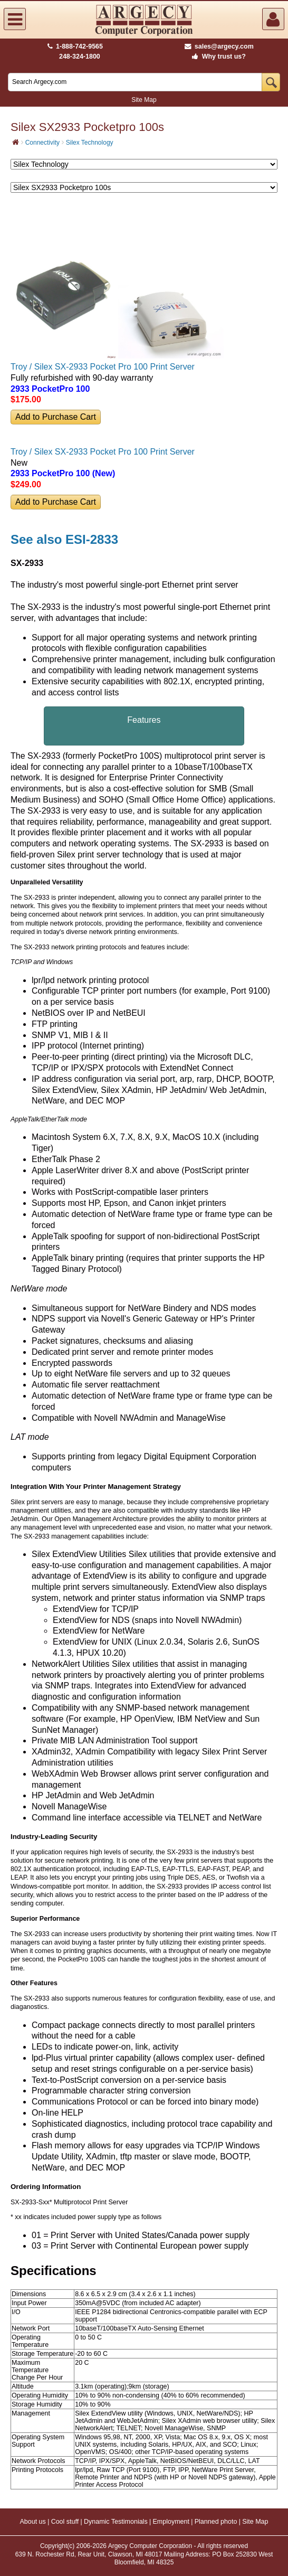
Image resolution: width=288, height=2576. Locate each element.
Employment (170, 2521)
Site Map (143, 99)
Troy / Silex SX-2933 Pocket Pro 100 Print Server (103, 366)
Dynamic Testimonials (116, 2521)
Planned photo (216, 2521)
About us (32, 2521)
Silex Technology (89, 142)
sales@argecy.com (219, 46)
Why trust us (217, 56)
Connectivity (42, 142)
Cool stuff (65, 2521)
